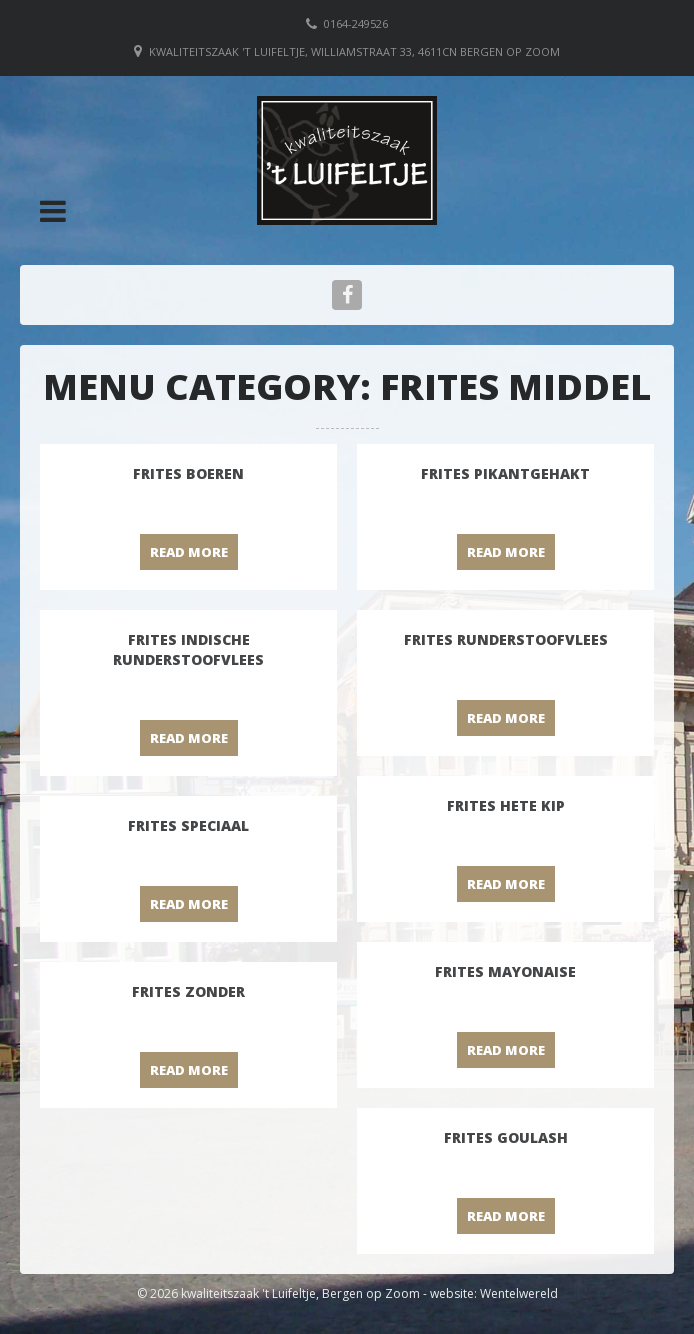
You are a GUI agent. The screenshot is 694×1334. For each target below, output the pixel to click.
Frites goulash (506, 1137)
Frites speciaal (188, 825)
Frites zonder (188, 991)
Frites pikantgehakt (505, 473)
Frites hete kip (506, 805)
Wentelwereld (519, 1293)
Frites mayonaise (505, 971)
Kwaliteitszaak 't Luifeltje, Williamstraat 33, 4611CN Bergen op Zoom (354, 51)
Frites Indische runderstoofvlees (188, 649)
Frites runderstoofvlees (506, 639)
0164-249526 (356, 23)
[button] (53, 211)
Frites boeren (188, 473)
